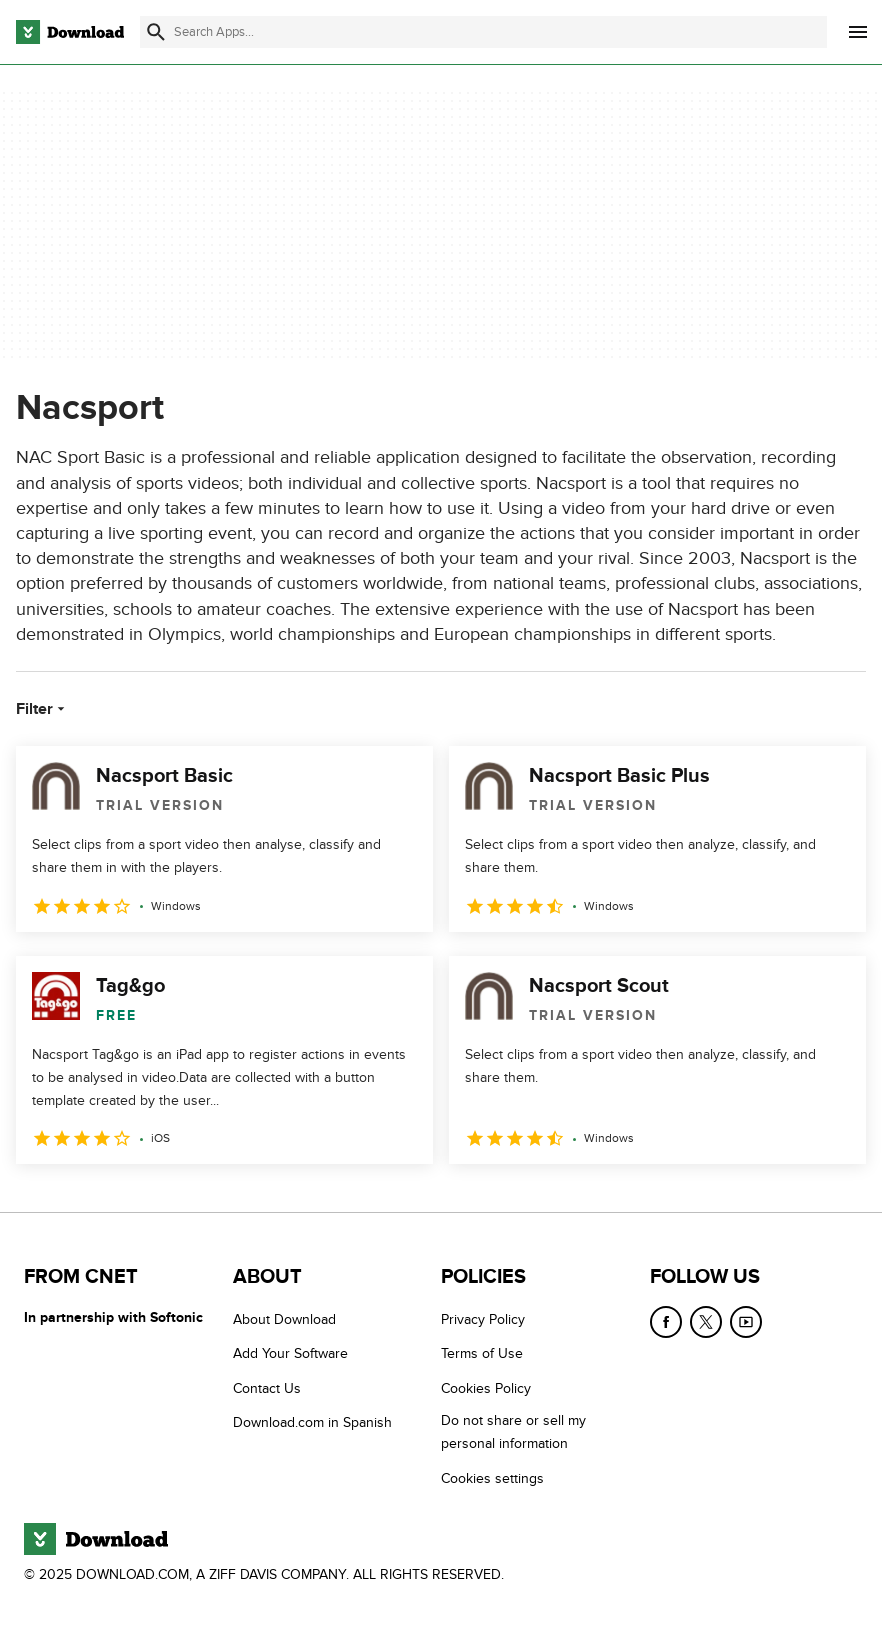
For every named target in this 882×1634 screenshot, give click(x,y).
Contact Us (267, 1388)
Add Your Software (290, 1353)
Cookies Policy (486, 1388)
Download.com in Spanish (312, 1422)
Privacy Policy (483, 1319)
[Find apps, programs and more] (483, 32)
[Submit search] (156, 32)
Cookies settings (492, 1478)
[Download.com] (70, 32)
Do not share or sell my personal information (513, 1432)
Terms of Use (482, 1353)
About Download (284, 1319)
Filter (42, 709)
